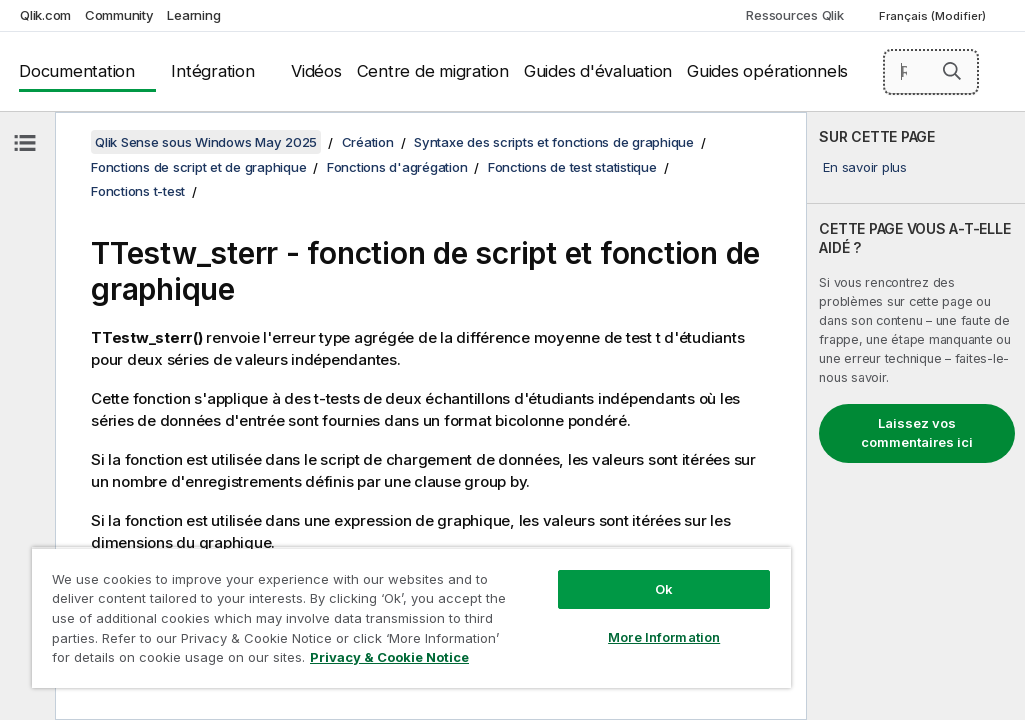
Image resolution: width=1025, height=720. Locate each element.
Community (119, 15)
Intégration (212, 71)
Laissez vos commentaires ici (917, 433)
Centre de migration (433, 71)
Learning (193, 15)
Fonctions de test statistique (572, 167)
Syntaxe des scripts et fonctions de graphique (554, 142)
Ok (525, 554)
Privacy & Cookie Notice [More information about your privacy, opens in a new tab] (193, 661)
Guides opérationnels (767, 71)
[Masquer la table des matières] (25, 143)
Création (368, 142)
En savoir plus (865, 167)
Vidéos (316, 71)
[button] (952, 71)
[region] (329, 600)
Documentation (77, 71)
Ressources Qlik (794, 15)
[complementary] (916, 416)
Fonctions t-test (138, 191)
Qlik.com (45, 15)
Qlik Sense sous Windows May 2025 (206, 142)
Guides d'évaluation (598, 71)
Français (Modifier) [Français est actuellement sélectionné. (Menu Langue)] (934, 16)
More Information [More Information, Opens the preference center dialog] (525, 602)
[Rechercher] (931, 72)
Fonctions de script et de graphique (198, 167)
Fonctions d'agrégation (397, 167)
